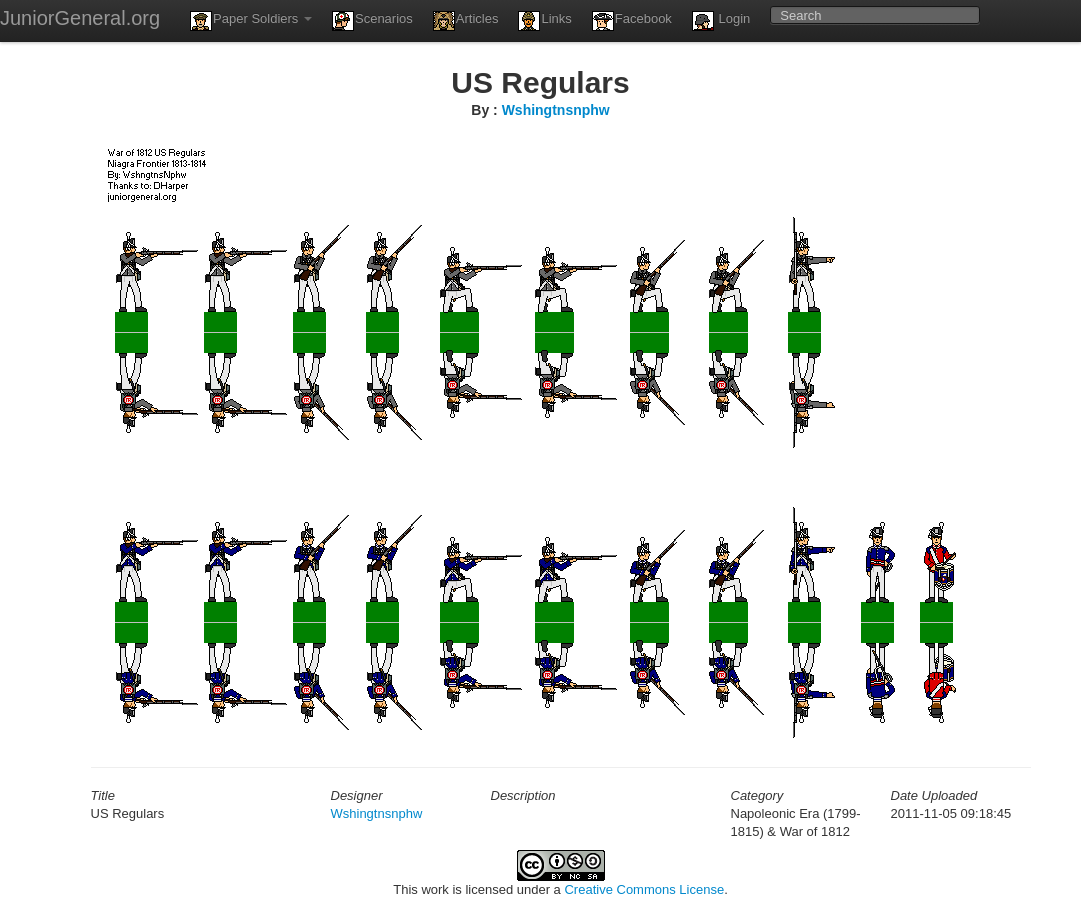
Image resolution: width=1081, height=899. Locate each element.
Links (544, 21)
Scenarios (372, 21)
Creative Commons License (644, 889)
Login (721, 21)
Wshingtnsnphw (556, 110)
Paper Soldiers (251, 21)
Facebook (632, 21)
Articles (466, 21)
